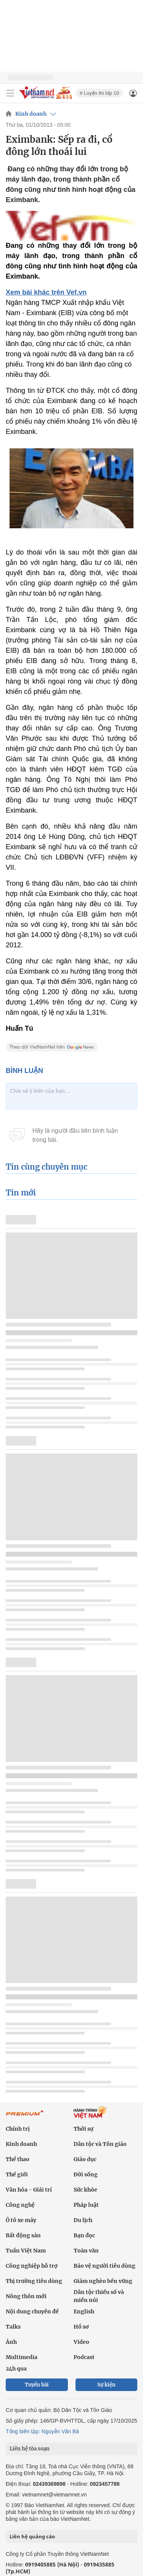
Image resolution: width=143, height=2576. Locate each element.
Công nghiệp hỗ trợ (32, 2265)
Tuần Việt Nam (26, 2250)
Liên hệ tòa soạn (30, 2448)
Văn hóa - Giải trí (29, 2189)
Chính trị (18, 2128)
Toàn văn (86, 2250)
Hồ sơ (81, 2326)
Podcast (84, 2357)
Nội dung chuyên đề (32, 2311)
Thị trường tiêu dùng (34, 2281)
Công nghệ (20, 2204)
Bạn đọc (84, 2235)
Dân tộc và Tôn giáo (100, 2144)
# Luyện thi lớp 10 (99, 93)
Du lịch (83, 2220)
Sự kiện (106, 2385)
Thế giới (17, 2174)
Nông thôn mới (26, 2296)
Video (81, 2341)
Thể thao (17, 2159)
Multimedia (21, 2357)
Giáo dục (85, 2159)
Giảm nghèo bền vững (103, 2281)
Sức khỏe (85, 2189)
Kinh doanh (31, 113)
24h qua (16, 2368)
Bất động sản (23, 2235)
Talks (13, 2326)
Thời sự (83, 2128)
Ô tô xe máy (21, 2220)
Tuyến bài (37, 2385)
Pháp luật (86, 2204)
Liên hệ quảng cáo (32, 2536)
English (84, 2311)
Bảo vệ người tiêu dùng (104, 2265)
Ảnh (11, 2341)
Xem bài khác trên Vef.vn (46, 292)
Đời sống (86, 2174)
